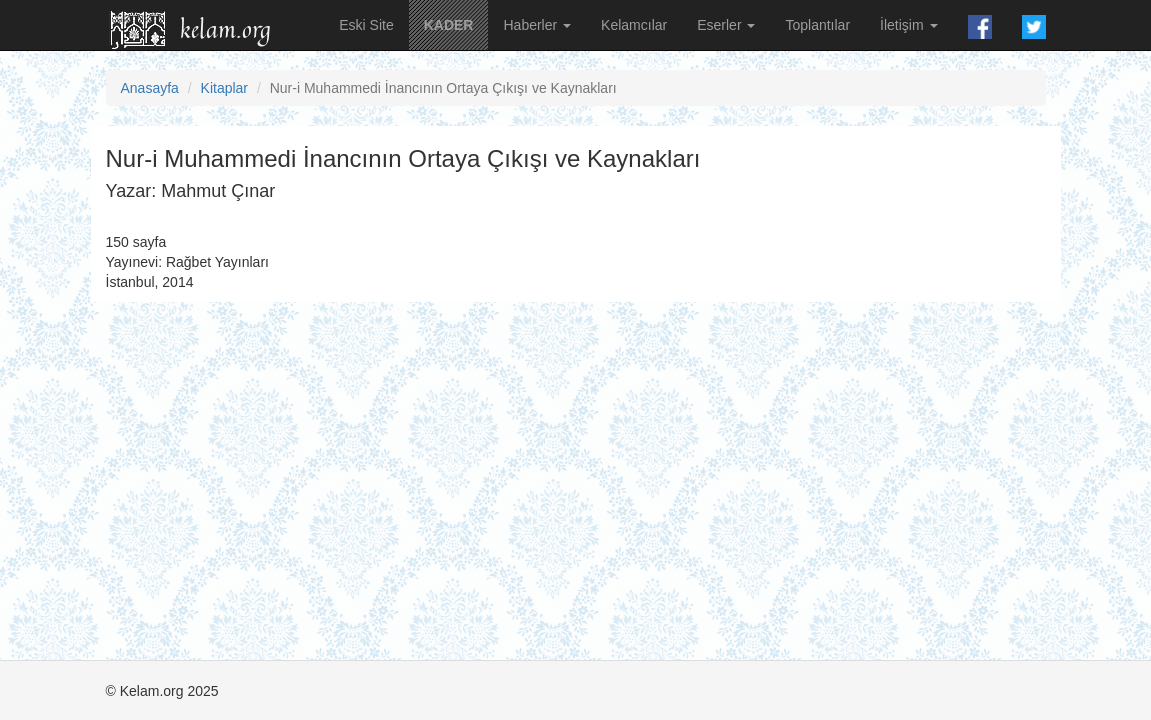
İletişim (908, 25)
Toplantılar (817, 25)
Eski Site (366, 25)
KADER (449, 25)
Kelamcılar (634, 25)
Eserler (726, 25)
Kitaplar (224, 88)
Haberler (537, 25)
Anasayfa (150, 88)
